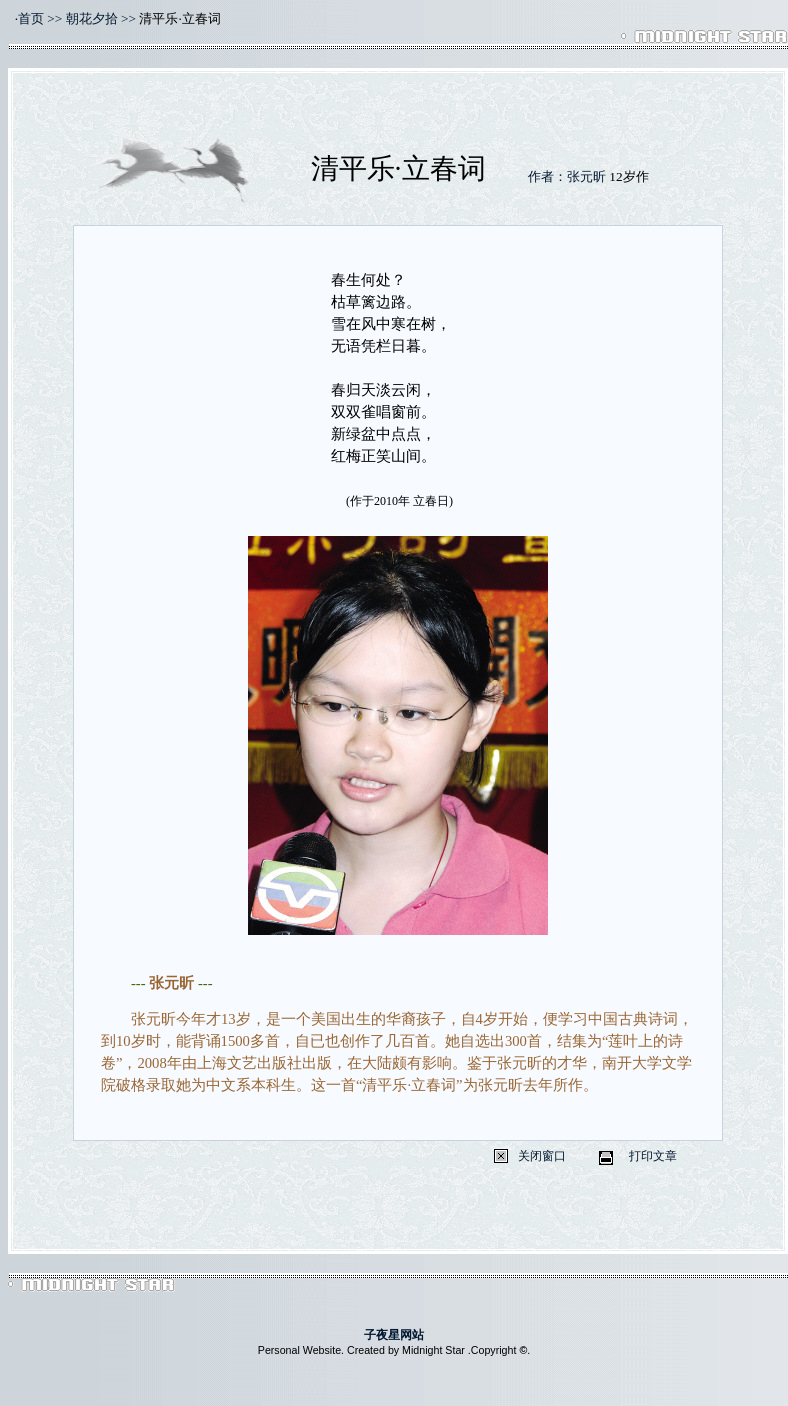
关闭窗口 (542, 1156)
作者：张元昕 (567, 176)
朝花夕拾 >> (101, 18)
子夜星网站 (394, 1335)
